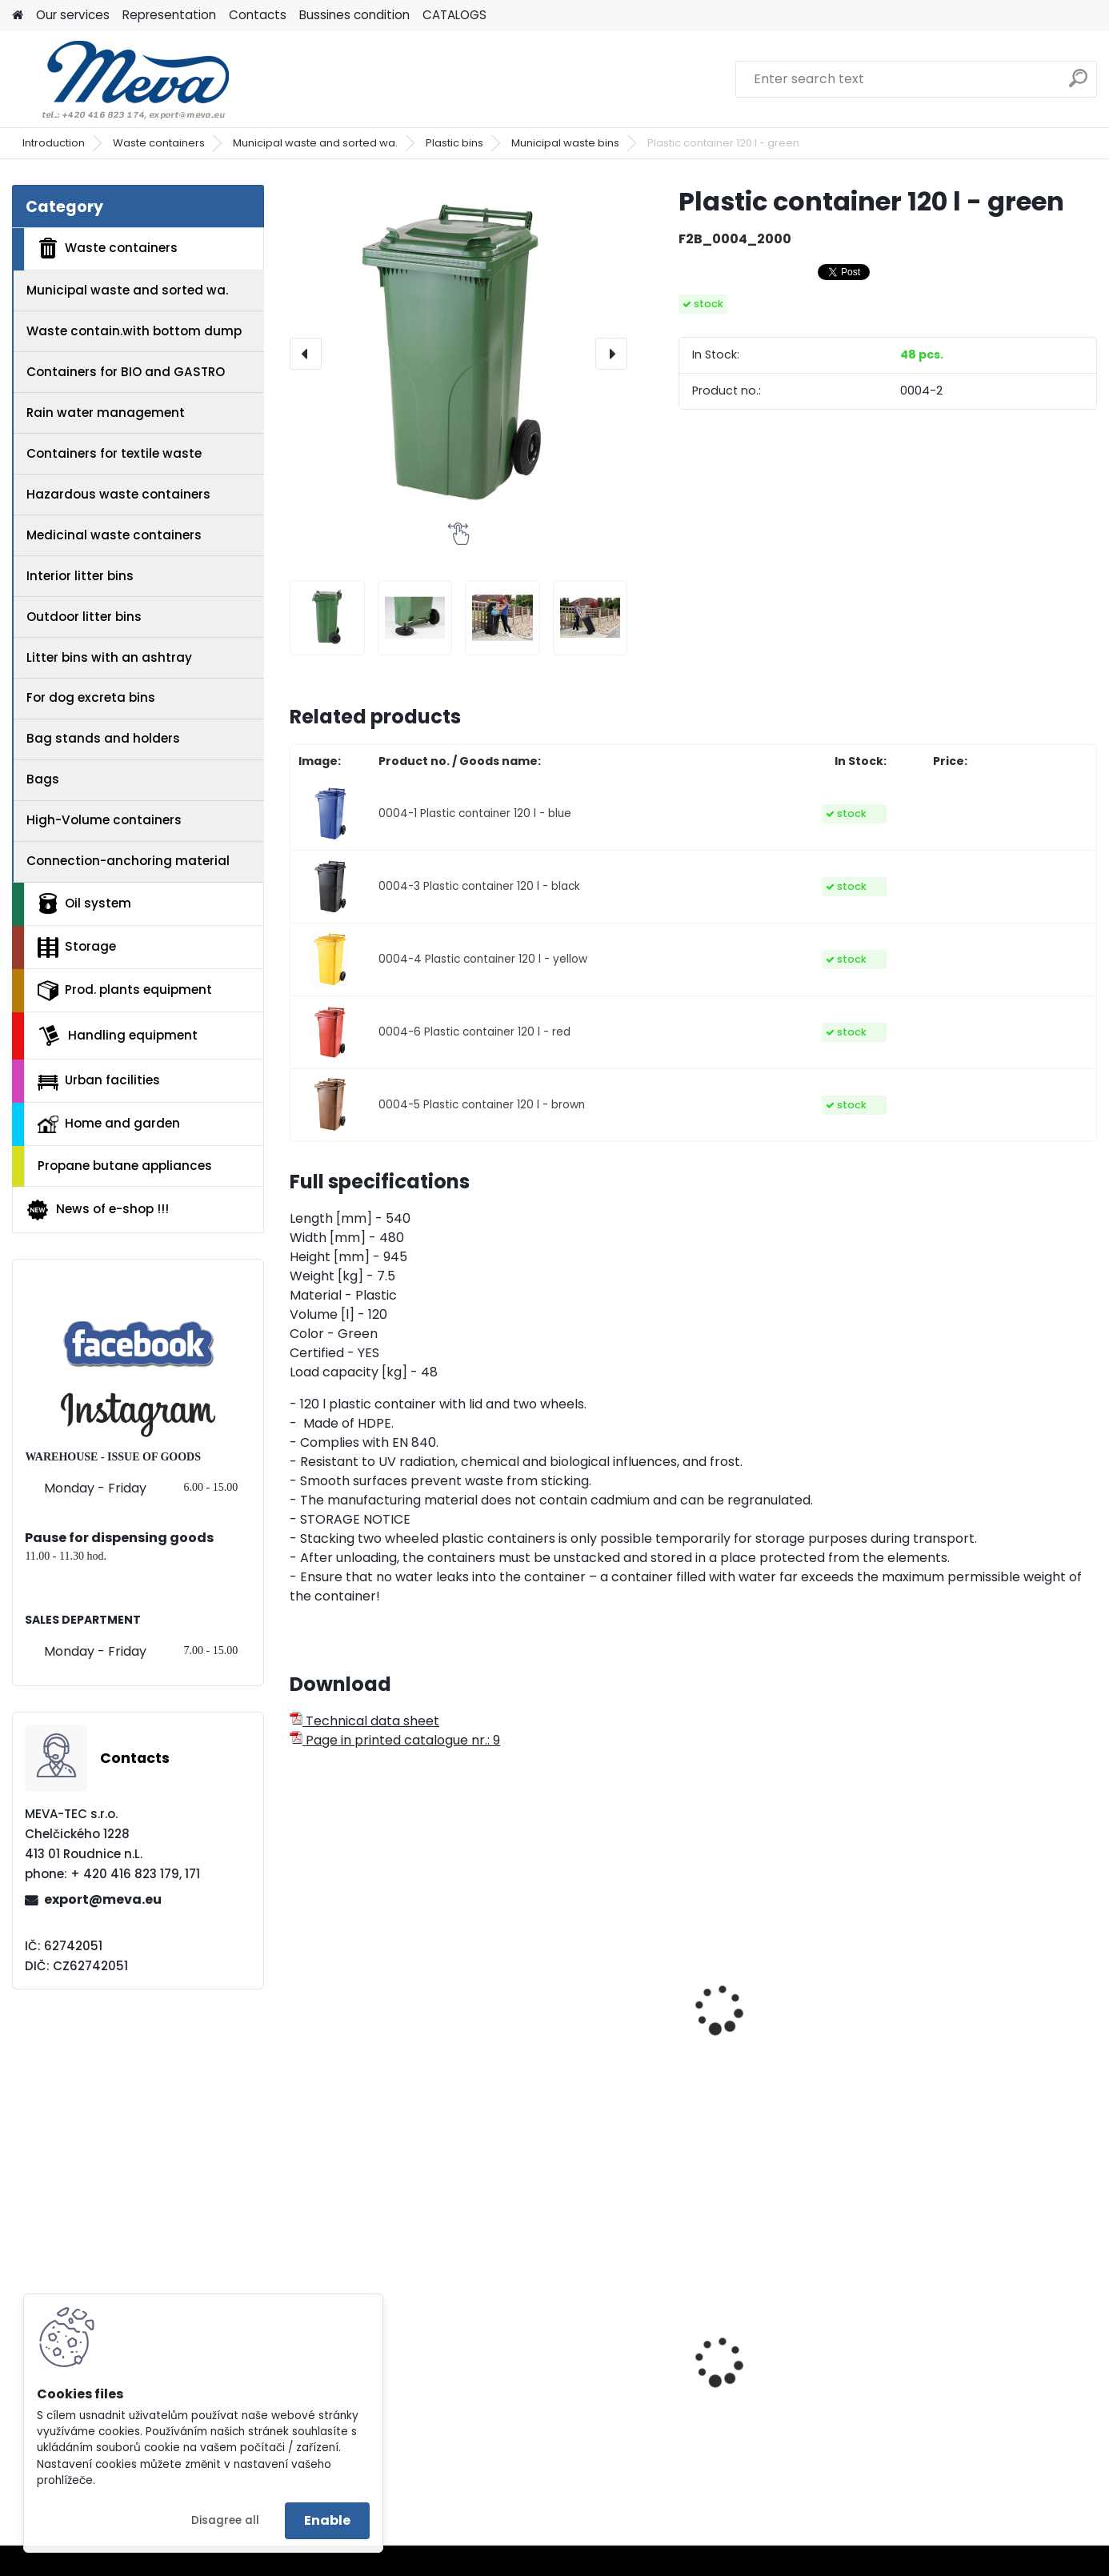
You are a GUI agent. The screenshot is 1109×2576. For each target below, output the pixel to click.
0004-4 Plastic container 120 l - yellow (482, 959)
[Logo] (122, 79)
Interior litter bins (80, 575)
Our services (73, 14)
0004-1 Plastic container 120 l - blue (474, 813)
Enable (327, 2520)
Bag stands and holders (103, 738)
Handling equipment (118, 1036)
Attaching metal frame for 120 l (385, 2052)
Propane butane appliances (125, 1165)
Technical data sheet (364, 1721)
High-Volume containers (104, 819)
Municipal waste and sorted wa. (315, 142)
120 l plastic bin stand (574, 2044)
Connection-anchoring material (128, 860)
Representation (169, 14)
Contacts (257, 14)
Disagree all (225, 2520)
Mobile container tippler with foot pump (785, 2052)
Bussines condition (354, 14)
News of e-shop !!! (97, 1210)
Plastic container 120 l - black (374, 2392)
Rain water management (105, 412)
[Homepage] (17, 15)
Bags (42, 779)
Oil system (84, 903)
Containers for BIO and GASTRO (125, 371)
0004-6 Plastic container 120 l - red (474, 1032)
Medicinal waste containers (114, 535)
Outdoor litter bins (84, 616)
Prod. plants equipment (125, 990)
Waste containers (159, 142)
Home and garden (109, 1123)
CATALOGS (454, 14)
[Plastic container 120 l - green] (458, 354)
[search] (1078, 84)
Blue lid (937, 2365)
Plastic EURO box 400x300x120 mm (560, 2392)
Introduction (53, 142)
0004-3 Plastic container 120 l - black (479, 886)
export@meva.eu (103, 1899)
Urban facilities (99, 1080)
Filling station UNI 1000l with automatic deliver (783, 2392)
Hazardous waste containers (118, 494)
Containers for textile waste (114, 453)
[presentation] (306, 354)
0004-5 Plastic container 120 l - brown (481, 1104)
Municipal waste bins (565, 142)
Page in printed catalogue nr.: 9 (395, 1740)
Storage (77, 947)
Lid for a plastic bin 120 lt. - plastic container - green (999, 2018)
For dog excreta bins (90, 697)
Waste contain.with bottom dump (134, 331)
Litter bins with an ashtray (109, 657)
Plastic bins (454, 142)
